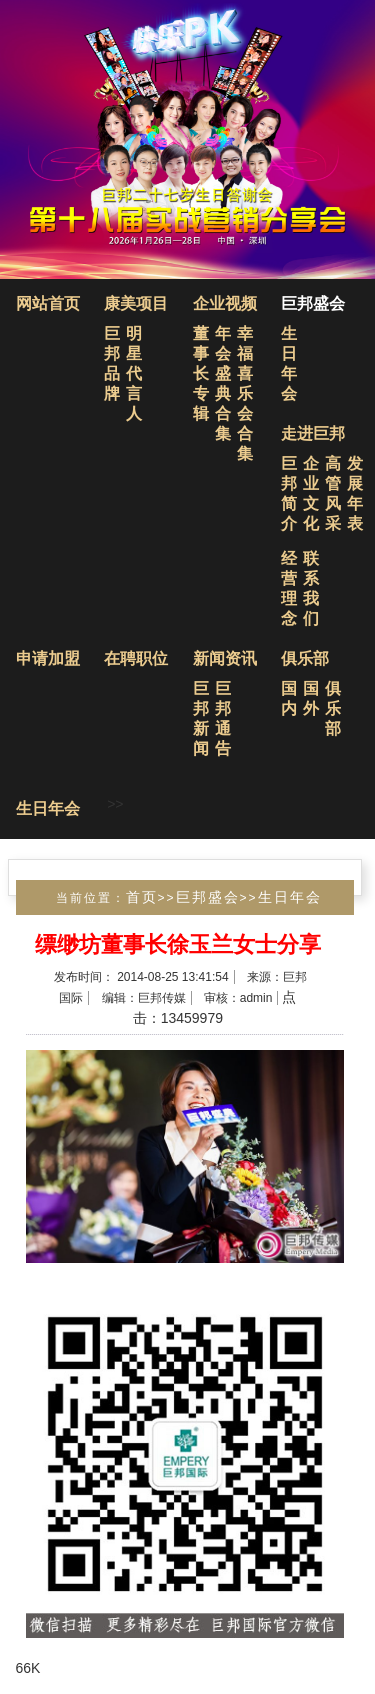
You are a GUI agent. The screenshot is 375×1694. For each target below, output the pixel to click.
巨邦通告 (223, 718)
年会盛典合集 (223, 383)
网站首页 (48, 303)
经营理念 (289, 588)
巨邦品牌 (112, 363)
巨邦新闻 (201, 718)
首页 (142, 897)
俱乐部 (305, 658)
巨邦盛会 (313, 303)
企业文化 (311, 493)
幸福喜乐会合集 (245, 393)
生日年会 (289, 363)
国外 (311, 698)
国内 (289, 698)
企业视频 (225, 303)
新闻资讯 (225, 658)
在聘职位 (136, 658)
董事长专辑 (201, 373)
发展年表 (355, 493)
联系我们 (311, 588)
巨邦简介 (289, 493)
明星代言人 (134, 373)
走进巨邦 (313, 433)
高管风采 (333, 493)
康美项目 (136, 303)
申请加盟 (48, 658)
